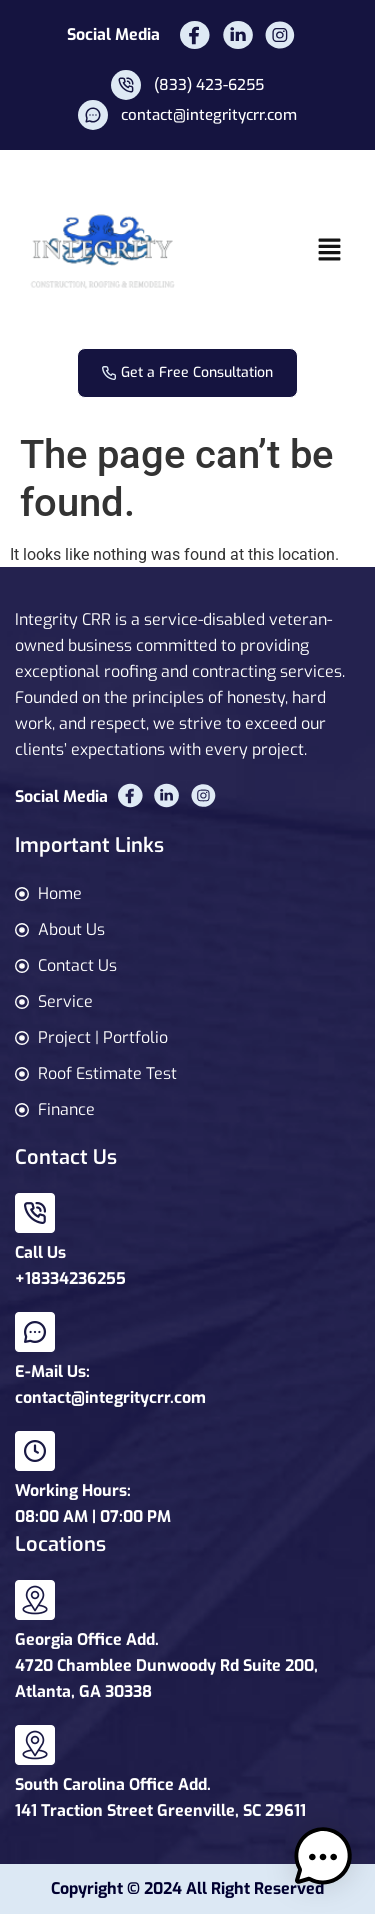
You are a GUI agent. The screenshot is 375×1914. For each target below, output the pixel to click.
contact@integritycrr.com (110, 1397)
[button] (330, 251)
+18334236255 (70, 1278)
